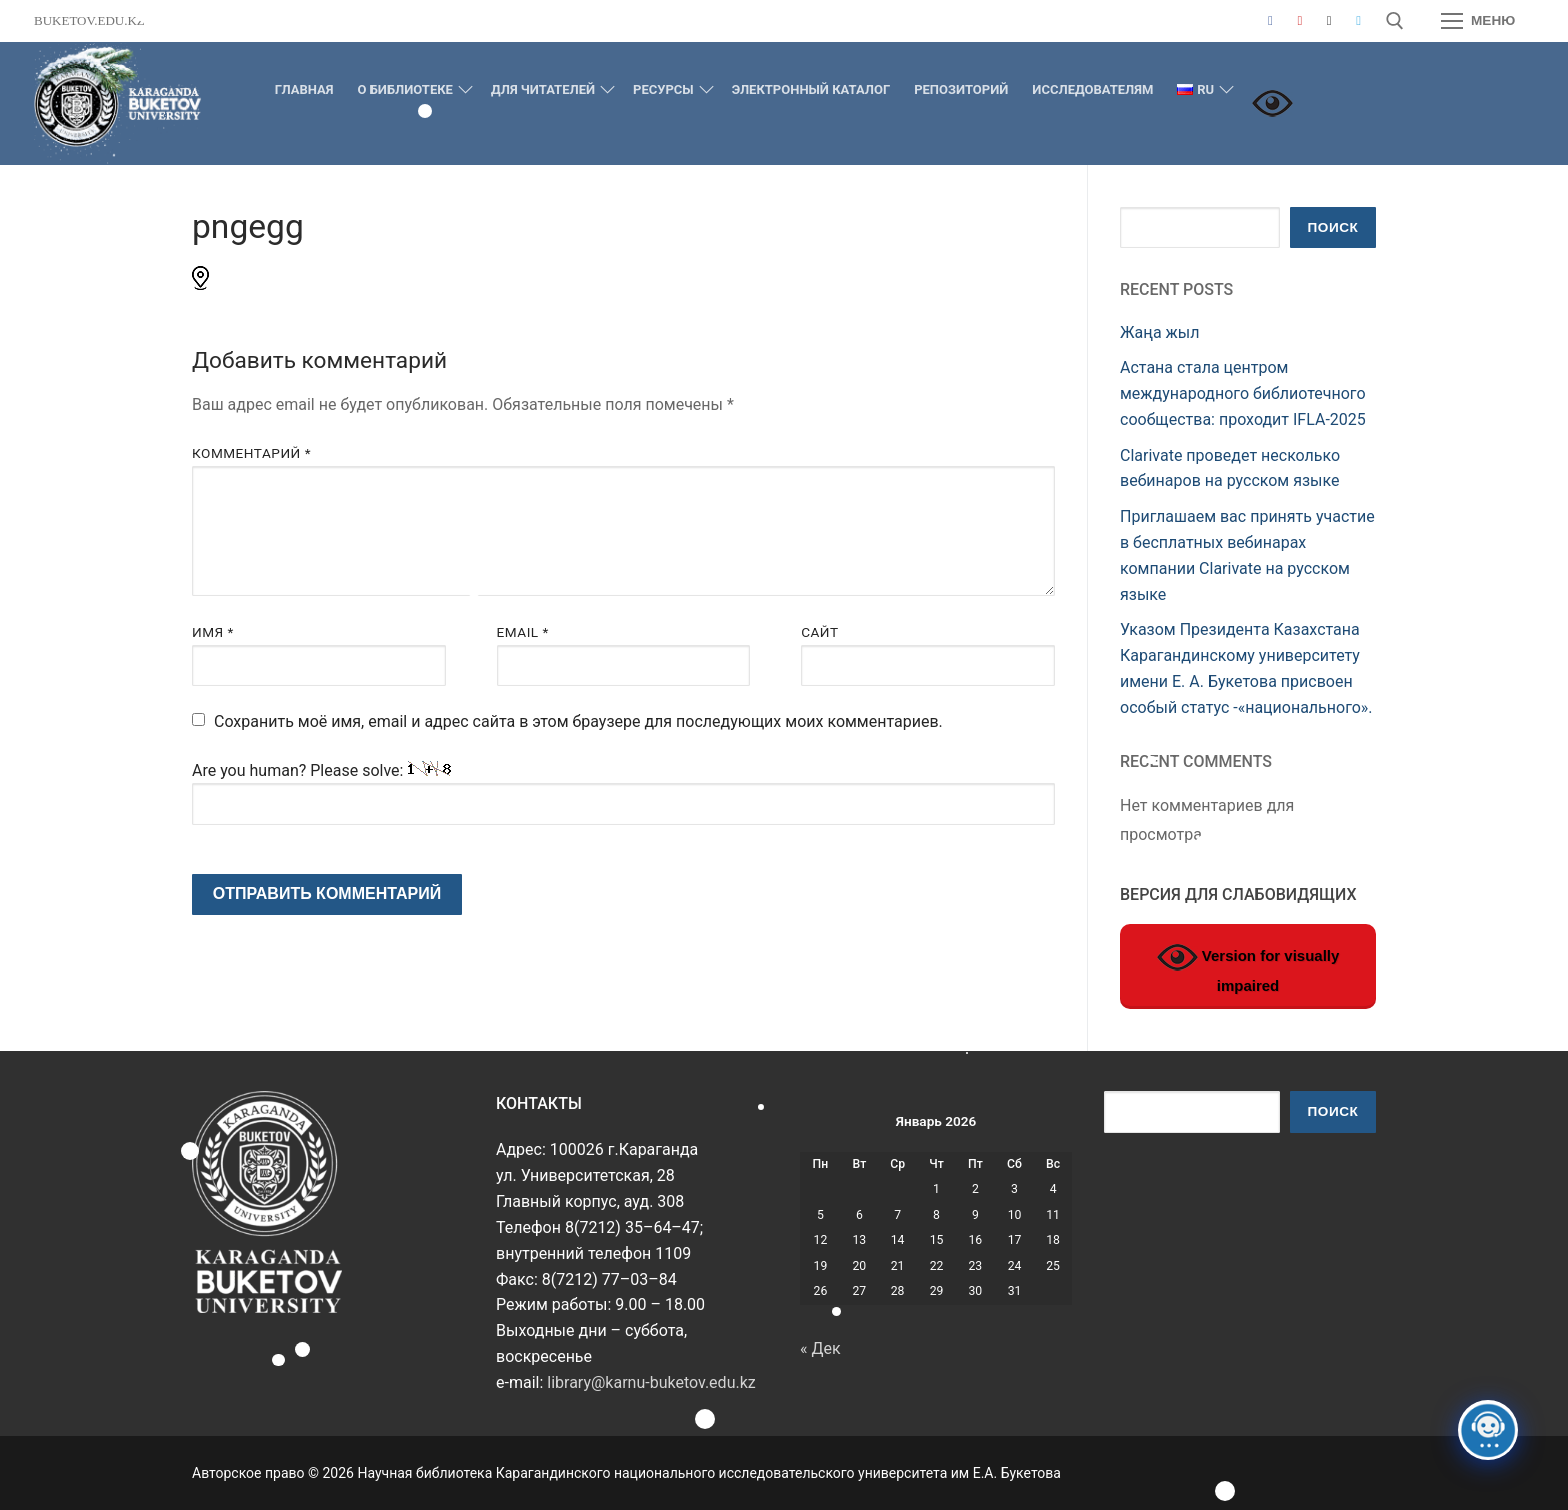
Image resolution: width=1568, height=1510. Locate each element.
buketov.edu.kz (89, 20)
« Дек (820, 1348)
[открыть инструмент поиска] (1395, 21)
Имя (213, 632)
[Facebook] (1270, 20)
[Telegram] (1358, 20)
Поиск (1333, 227)
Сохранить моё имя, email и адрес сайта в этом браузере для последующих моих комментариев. (578, 721)
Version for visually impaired (1248, 965)
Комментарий (251, 453)
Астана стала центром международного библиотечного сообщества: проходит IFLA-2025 (1243, 393)
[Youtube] (1299, 20)
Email (523, 632)
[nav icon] (1478, 21)
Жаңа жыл (1160, 332)
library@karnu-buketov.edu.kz (651, 1382)
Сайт (820, 632)
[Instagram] (1328, 20)
